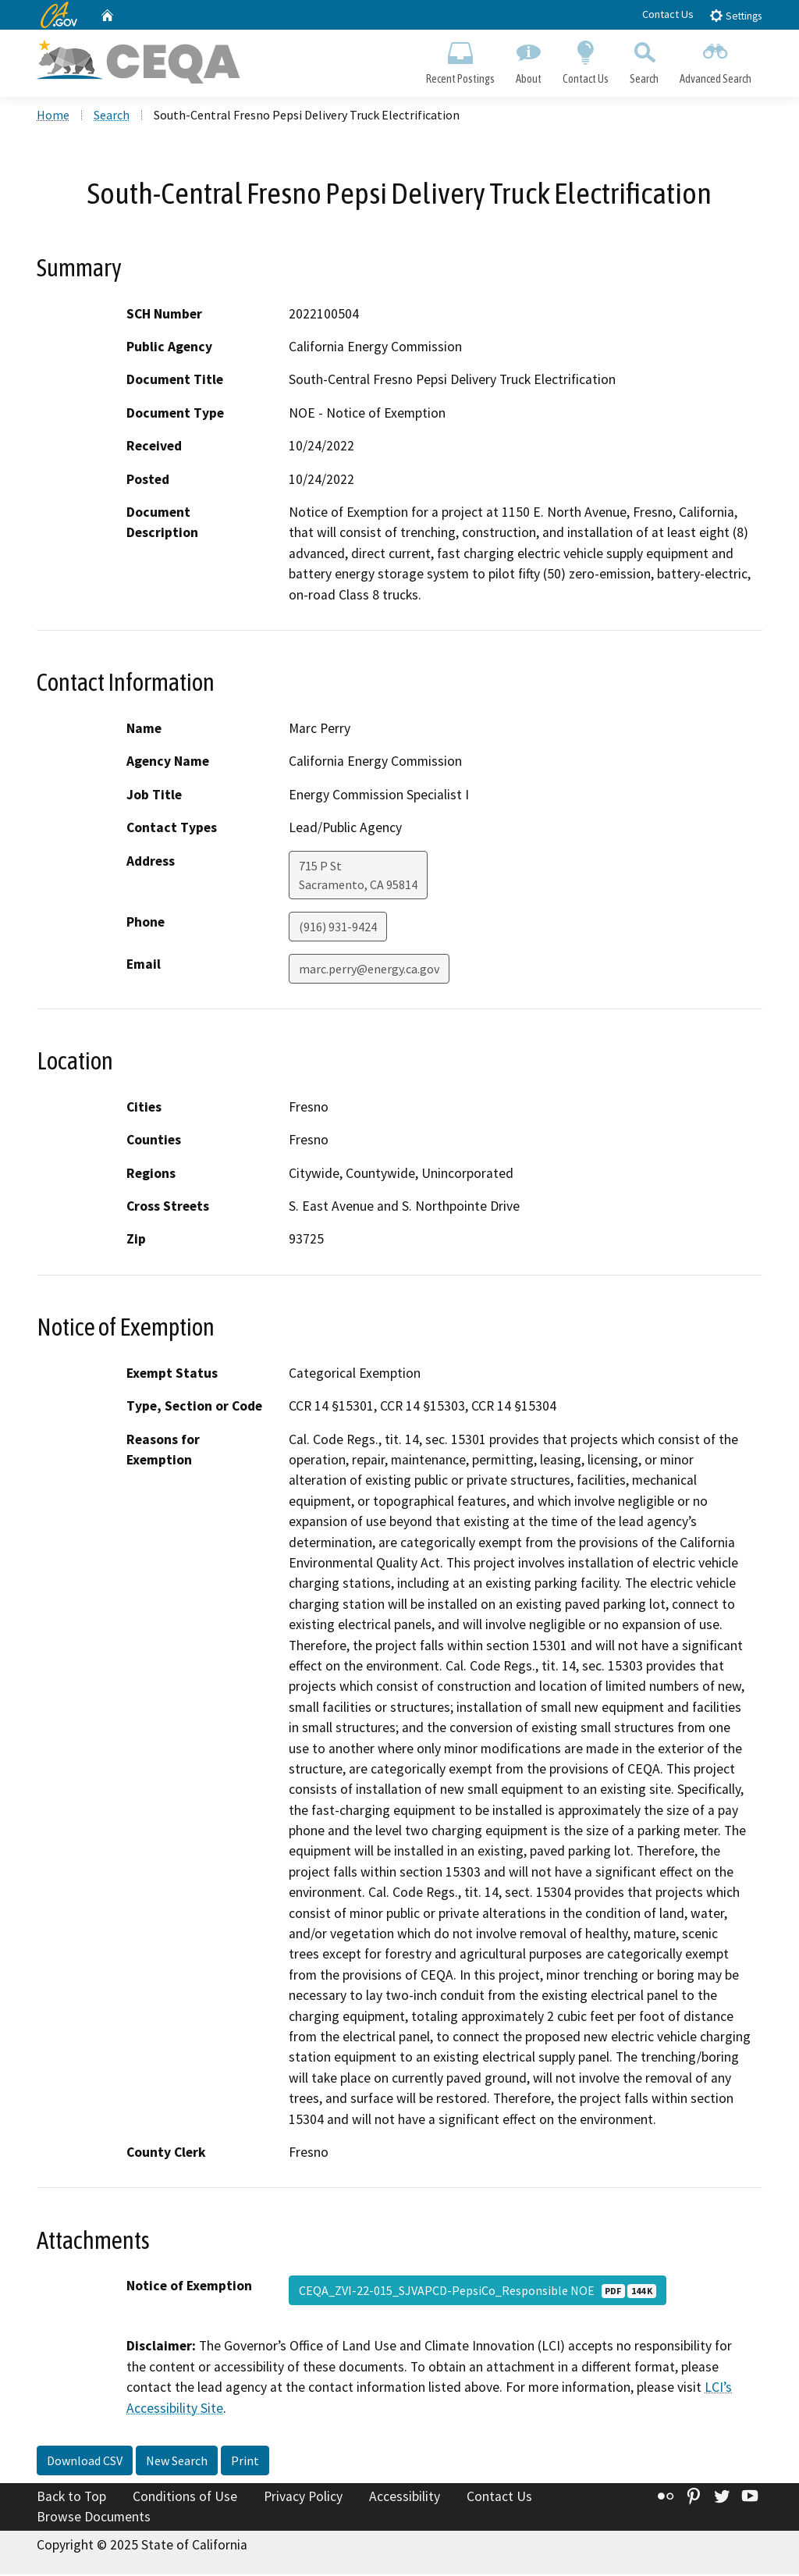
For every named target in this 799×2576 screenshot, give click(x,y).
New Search (177, 2462)
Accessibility (404, 2498)
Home (53, 116)
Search (644, 59)
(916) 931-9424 (338, 927)
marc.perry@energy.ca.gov (369, 969)
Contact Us (668, 14)
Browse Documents (94, 2518)
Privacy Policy (303, 2498)
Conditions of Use (185, 2498)
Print (245, 2462)
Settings (735, 15)
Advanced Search (715, 59)
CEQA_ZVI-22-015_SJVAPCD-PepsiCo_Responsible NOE (477, 2292)
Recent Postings (460, 59)
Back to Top (71, 2498)
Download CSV (85, 2462)
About (528, 59)
